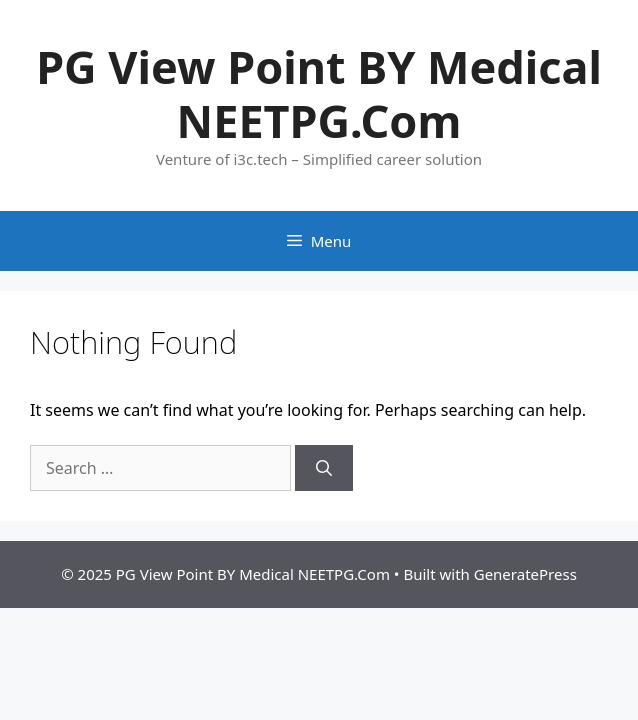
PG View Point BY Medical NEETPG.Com (319, 93)
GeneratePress (525, 574)
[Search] (324, 468)
